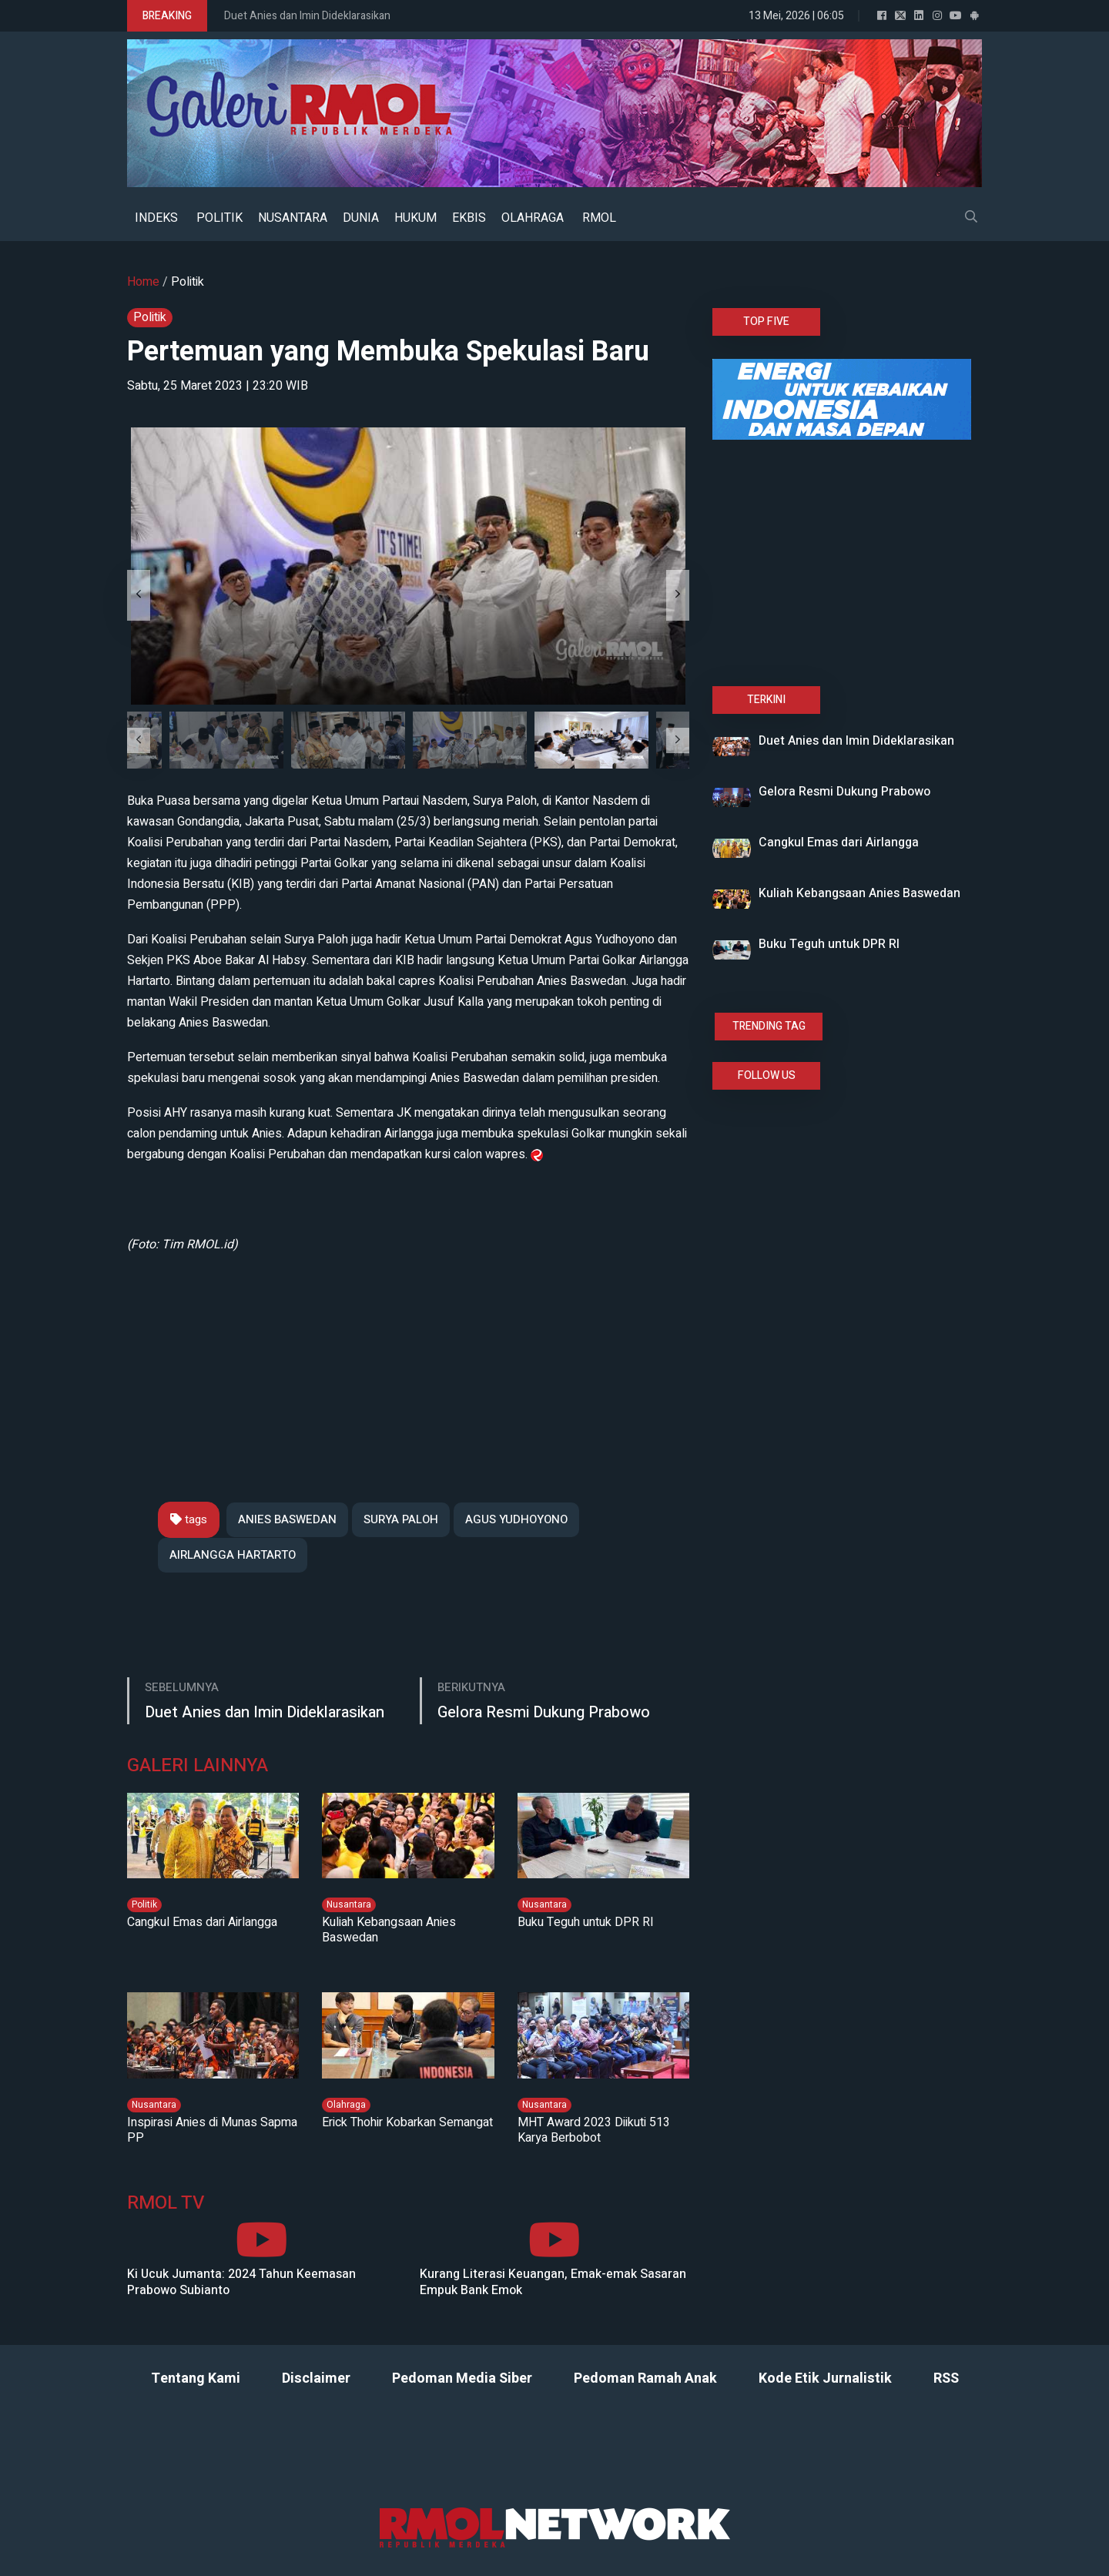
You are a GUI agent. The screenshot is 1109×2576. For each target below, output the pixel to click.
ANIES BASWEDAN (287, 1519)
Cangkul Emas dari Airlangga (202, 1922)
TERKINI (766, 700)
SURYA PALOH (401, 1519)
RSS (946, 2378)
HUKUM (415, 218)
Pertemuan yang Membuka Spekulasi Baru (388, 351)
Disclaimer (316, 2378)
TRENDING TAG (769, 1026)
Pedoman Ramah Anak (645, 2378)
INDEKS (156, 218)
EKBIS (469, 218)
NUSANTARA (292, 218)
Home (143, 282)
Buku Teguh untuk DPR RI (586, 1922)
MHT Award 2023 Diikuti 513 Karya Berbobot (594, 2130)
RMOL (599, 218)
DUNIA (361, 218)
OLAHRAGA (532, 218)
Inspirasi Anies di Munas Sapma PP (212, 2130)
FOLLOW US (767, 1075)
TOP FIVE (766, 321)
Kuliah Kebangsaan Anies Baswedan (389, 1929)
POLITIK (219, 218)
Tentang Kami (195, 2378)
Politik (187, 282)
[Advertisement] (408, 1363)
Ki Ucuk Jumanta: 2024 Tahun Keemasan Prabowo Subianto (241, 2282)
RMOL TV (165, 2203)
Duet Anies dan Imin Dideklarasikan (307, 15)
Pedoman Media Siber (462, 2378)
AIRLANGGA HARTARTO (232, 1554)
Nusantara (349, 1904)
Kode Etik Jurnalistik (825, 2378)
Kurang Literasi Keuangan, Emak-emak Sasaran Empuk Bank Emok (553, 2282)
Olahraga (346, 2105)
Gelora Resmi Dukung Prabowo (543, 1712)
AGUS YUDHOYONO (516, 1519)
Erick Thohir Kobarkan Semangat (407, 2122)
